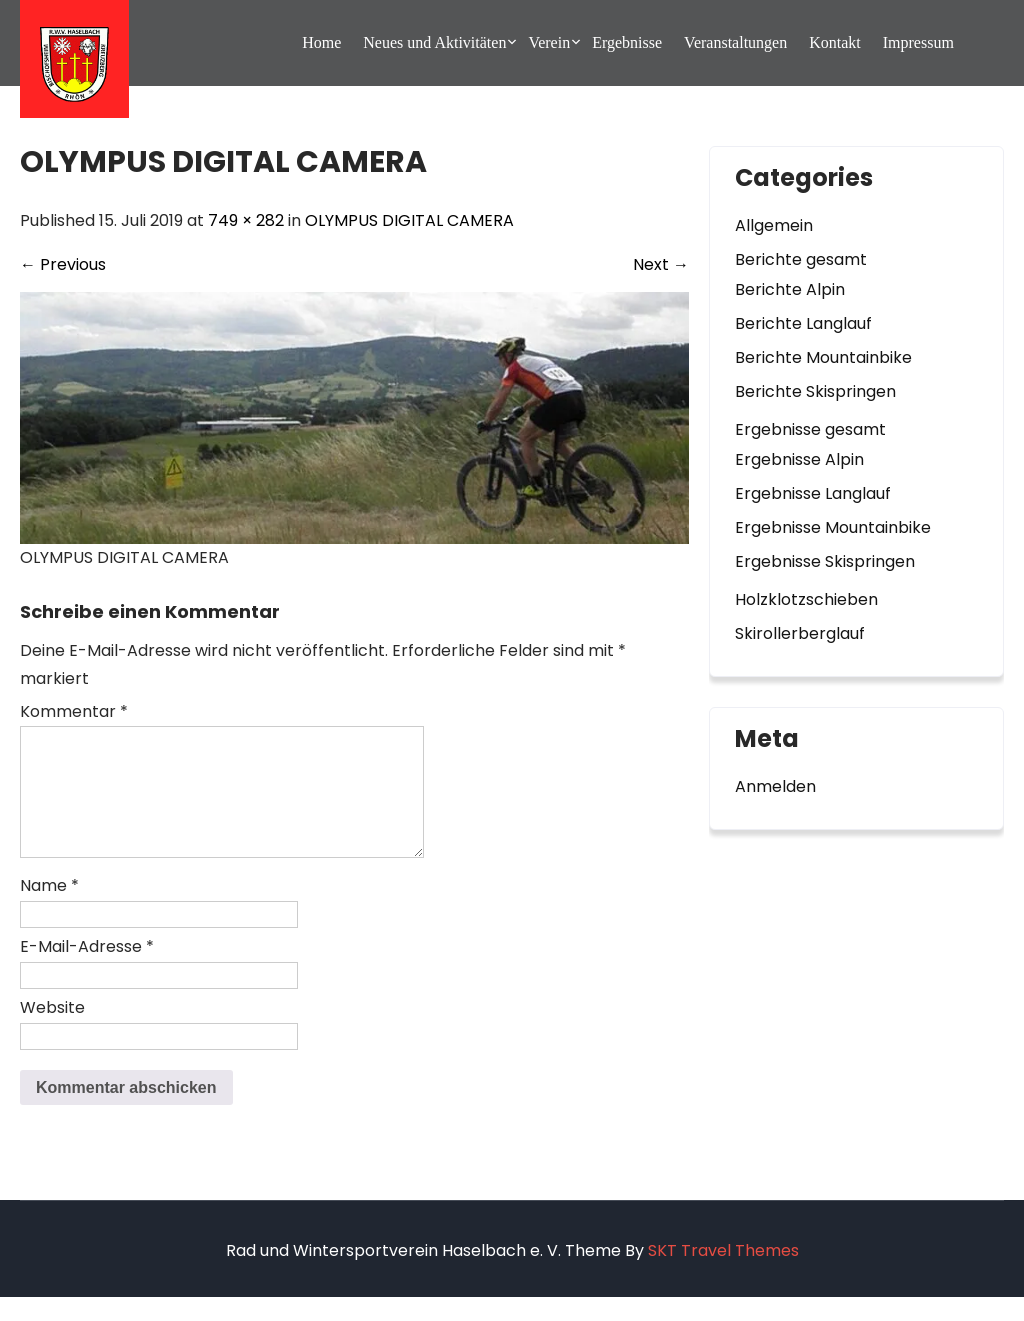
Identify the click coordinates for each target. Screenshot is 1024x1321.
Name (49, 909)
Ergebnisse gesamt (810, 429)
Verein (549, 42)
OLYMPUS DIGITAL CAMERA (409, 220)
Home (321, 42)
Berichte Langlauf (803, 323)
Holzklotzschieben (806, 599)
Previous (63, 264)
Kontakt (835, 42)
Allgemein (774, 225)
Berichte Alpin (790, 289)
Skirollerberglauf (800, 633)
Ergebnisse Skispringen (825, 561)
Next (661, 264)
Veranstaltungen (735, 42)
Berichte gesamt (801, 259)
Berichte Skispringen (815, 391)
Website (52, 1031)
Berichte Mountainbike (823, 357)
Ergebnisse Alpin (799, 459)
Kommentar (74, 711)
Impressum (918, 42)
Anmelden (775, 786)
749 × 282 (246, 220)
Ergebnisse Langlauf (813, 493)
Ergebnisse (627, 42)
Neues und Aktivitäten (434, 42)
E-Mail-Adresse (87, 970)
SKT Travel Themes (723, 1274)
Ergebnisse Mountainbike (833, 527)
